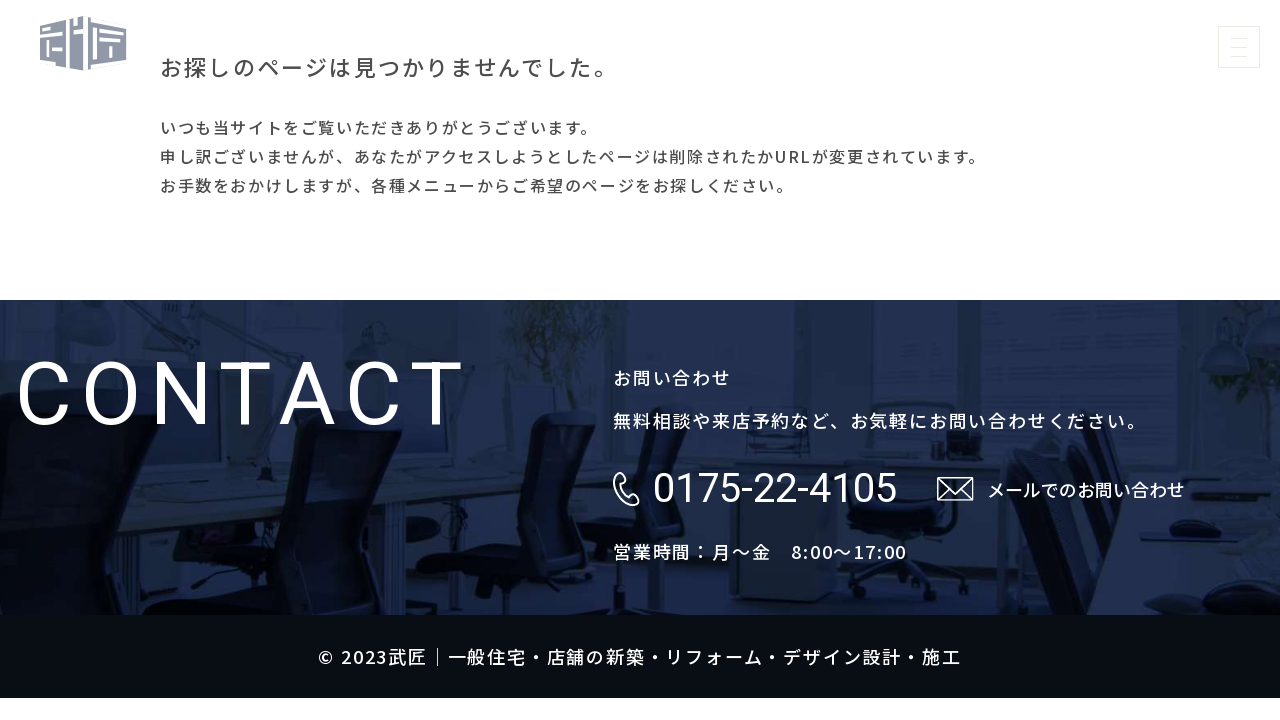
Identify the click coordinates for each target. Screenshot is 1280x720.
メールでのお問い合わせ (1086, 489)
